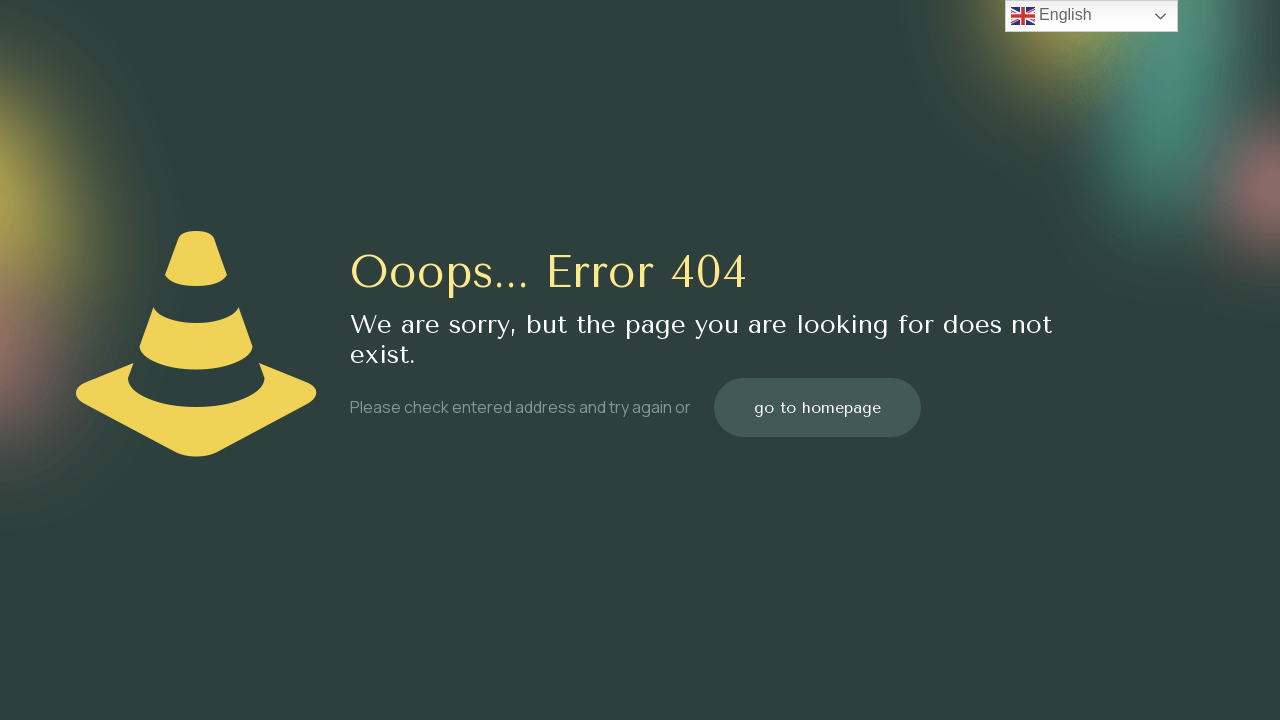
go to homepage (817, 407)
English (1051, 16)
